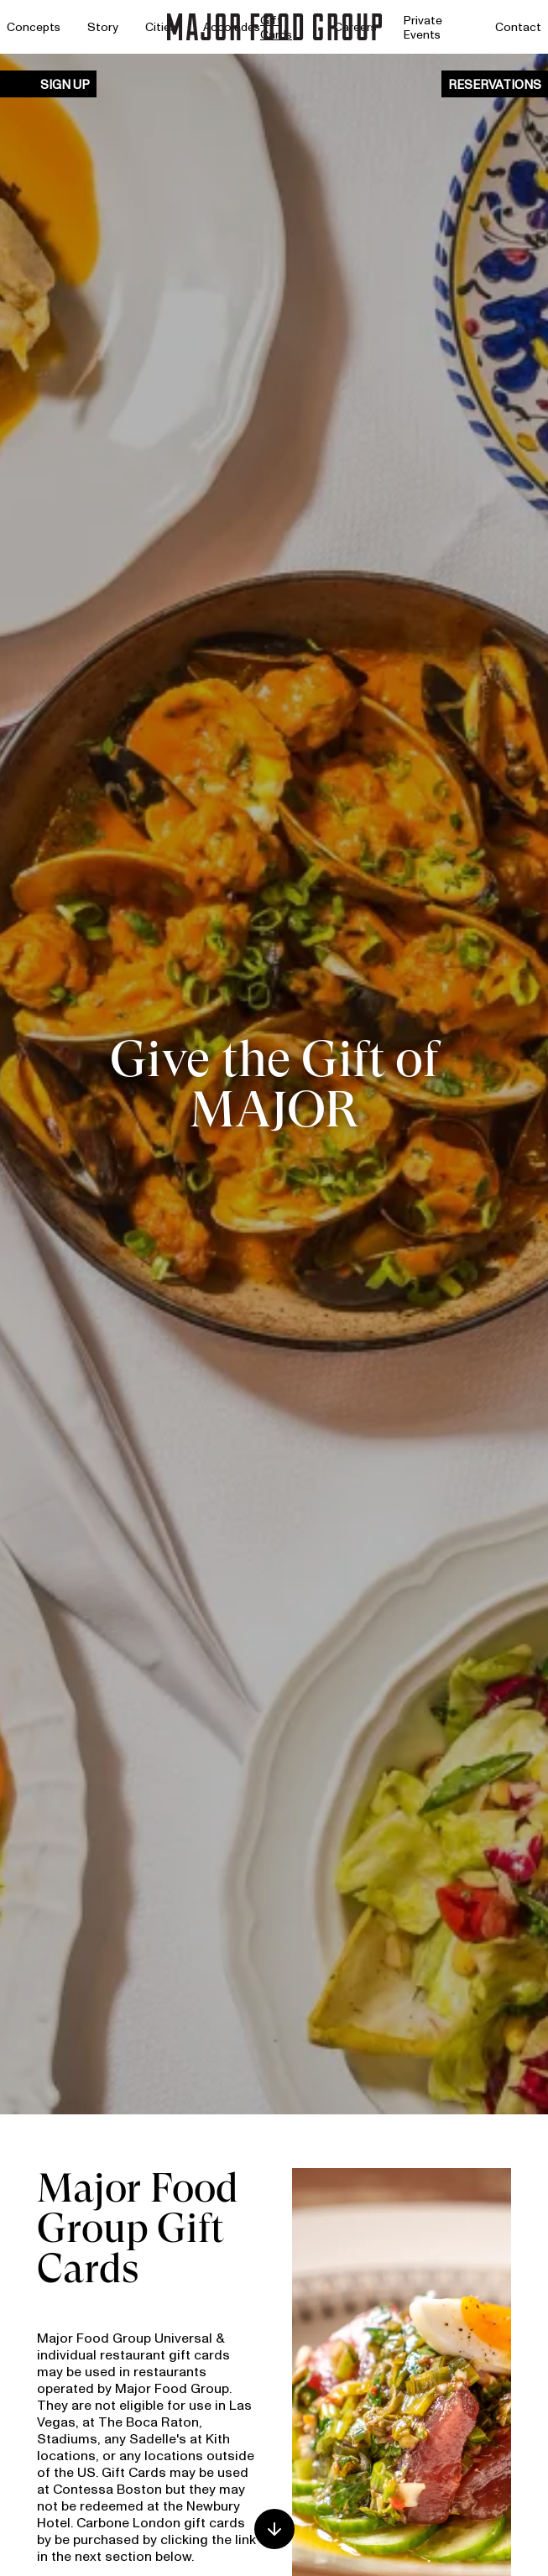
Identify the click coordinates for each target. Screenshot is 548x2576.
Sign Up (65, 84)
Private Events (423, 27)
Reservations (494, 84)
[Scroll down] (274, 2529)
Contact (518, 26)
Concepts (33, 26)
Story (102, 26)
